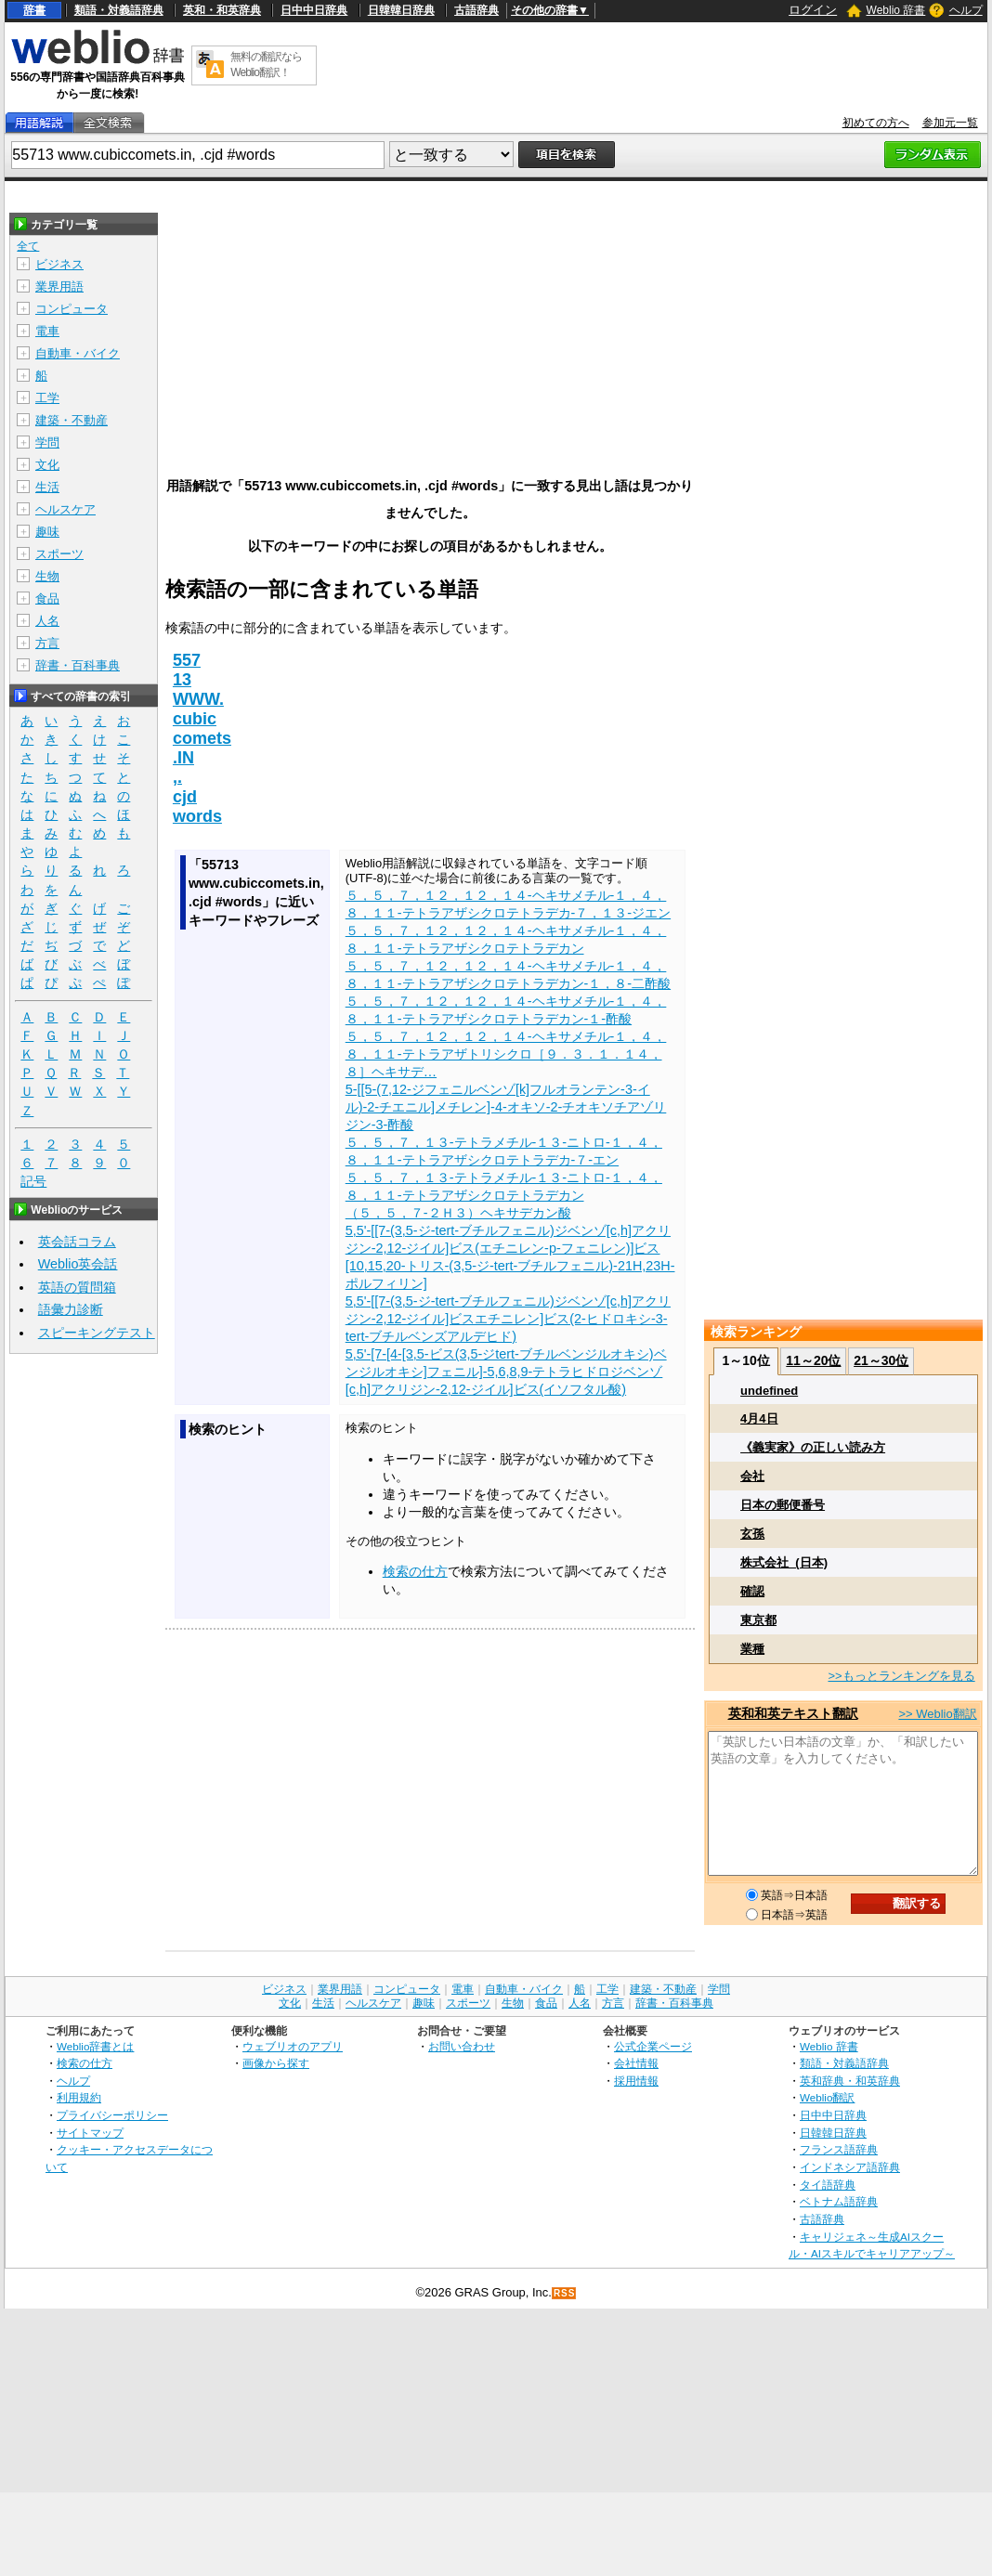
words (197, 816)
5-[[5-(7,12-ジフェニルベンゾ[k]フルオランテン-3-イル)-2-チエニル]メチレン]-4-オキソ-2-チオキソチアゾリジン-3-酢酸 (506, 1107)
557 (187, 660)
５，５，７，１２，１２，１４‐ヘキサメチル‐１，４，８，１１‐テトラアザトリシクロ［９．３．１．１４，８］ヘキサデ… (506, 1054)
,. (177, 777)
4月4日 (758, 1418)
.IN (183, 757)
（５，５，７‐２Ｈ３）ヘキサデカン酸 (458, 1212)
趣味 (47, 532)
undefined (769, 1391)
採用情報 (636, 2081)
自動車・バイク (77, 353)
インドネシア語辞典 (850, 2167)
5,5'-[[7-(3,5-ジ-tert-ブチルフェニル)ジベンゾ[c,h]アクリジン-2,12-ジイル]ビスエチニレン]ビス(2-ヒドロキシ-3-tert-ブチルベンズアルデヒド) (508, 1319)
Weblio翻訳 (827, 2097)
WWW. (198, 699)
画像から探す (275, 2063)
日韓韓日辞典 (401, 10)
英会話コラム (77, 1241)
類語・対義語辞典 (118, 10)
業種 (752, 1649)
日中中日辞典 (314, 10)
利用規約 (79, 2097)
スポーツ (59, 554)
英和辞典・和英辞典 (850, 2081)
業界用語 (59, 286)
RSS (565, 2293)
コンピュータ (71, 309)
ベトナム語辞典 (839, 2201)
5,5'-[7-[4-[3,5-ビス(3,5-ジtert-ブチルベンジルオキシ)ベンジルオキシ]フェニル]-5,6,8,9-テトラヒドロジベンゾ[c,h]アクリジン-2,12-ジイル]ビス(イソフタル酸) (506, 1372)
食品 (47, 598)
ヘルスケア (65, 509)
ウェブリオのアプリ (292, 2046)
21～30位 (881, 1360)
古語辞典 (476, 10)
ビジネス (59, 264)
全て (28, 246)
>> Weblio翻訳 (937, 1714)
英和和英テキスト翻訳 (793, 1713)
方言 (47, 643)
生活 (47, 487)
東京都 (758, 1620)
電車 (47, 331)
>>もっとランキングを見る (901, 1676)
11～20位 (813, 1360)
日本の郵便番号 (782, 1505)
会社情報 (636, 2063)
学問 (47, 442)
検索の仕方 (415, 1571)
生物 (47, 576)
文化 (47, 465)
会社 (752, 1476)
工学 (47, 398)
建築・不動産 (71, 420)
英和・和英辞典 (222, 10)
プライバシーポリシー (112, 2115)
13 (182, 679)
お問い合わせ (461, 2046)
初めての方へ (875, 122)
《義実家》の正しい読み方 (812, 1447)
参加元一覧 (950, 122)
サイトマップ (90, 2133)
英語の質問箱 (77, 1287)
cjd (185, 796)
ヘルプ (966, 10)
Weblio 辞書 (896, 10)
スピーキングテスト (96, 1332)
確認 (752, 1591)
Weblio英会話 (78, 1263)
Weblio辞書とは (95, 2046)
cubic (194, 718)
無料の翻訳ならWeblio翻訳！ (266, 64)
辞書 (34, 10)
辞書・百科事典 (77, 665)
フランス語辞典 (839, 2149)
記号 (33, 1181)
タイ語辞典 (827, 2185)
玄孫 (752, 1534)
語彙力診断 (70, 1309)
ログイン (813, 10)
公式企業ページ (653, 2046)
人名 (47, 621)
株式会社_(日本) (784, 1562)
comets (202, 738)
